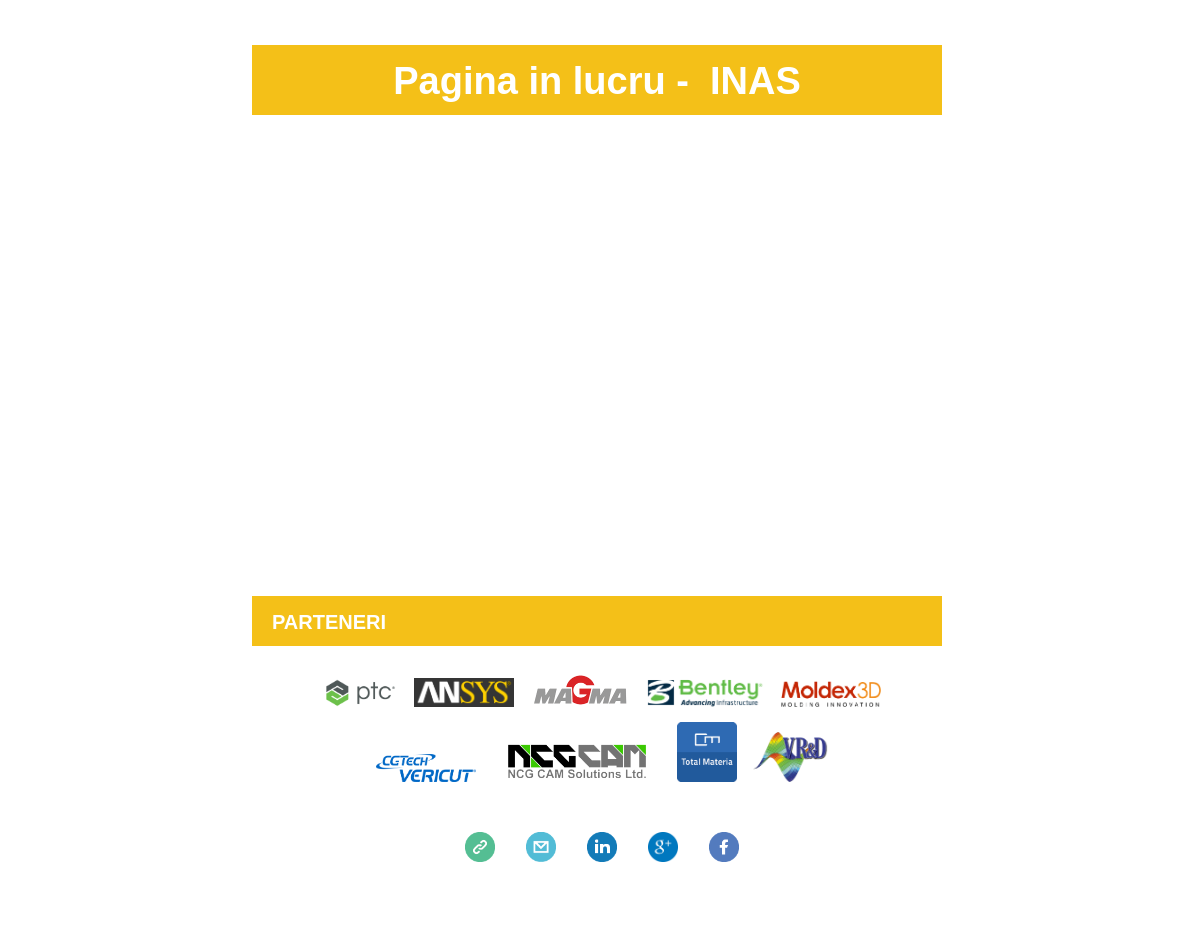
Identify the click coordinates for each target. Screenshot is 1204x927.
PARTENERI (329, 622)
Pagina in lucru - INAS (597, 81)
